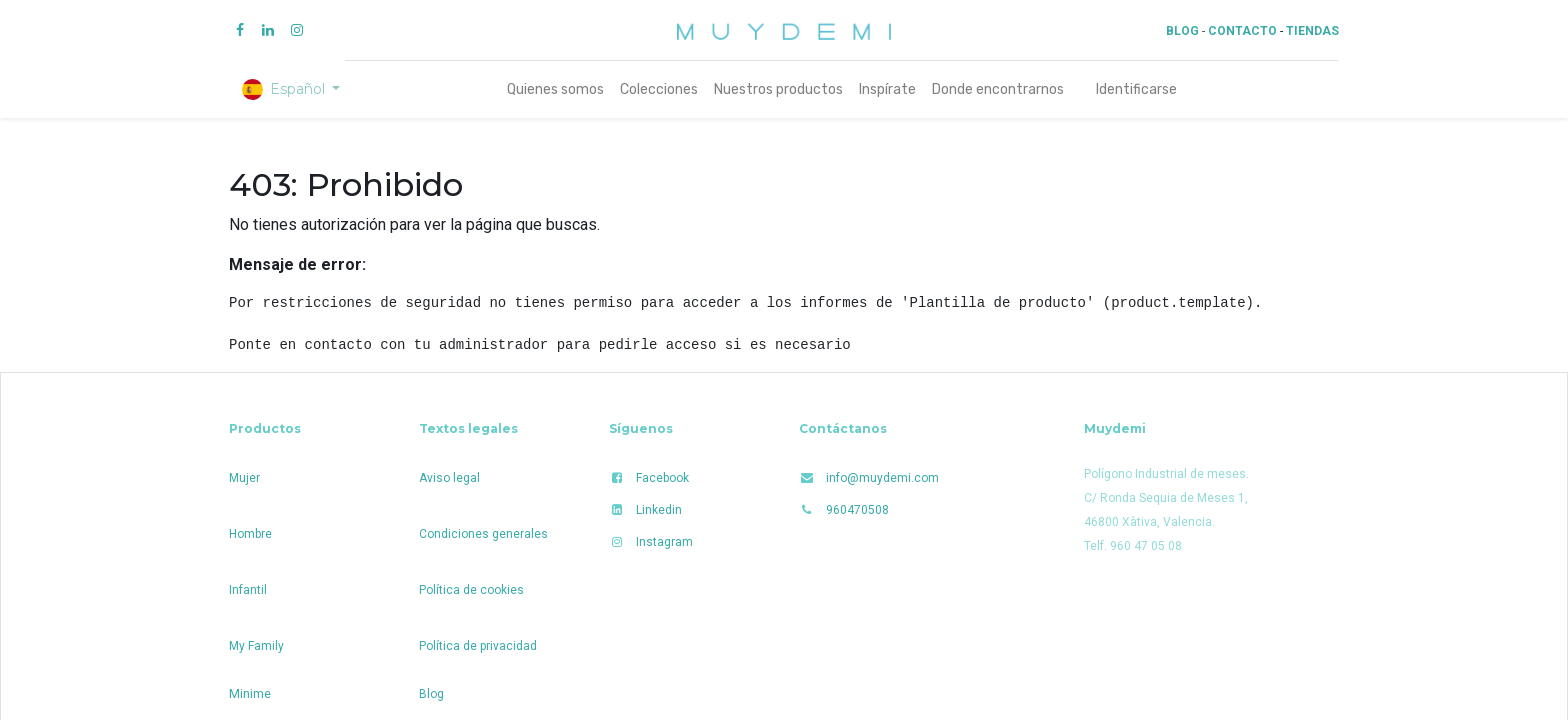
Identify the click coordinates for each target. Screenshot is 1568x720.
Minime (250, 693)
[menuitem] (555, 89)
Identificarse (1136, 89)
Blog (431, 694)
